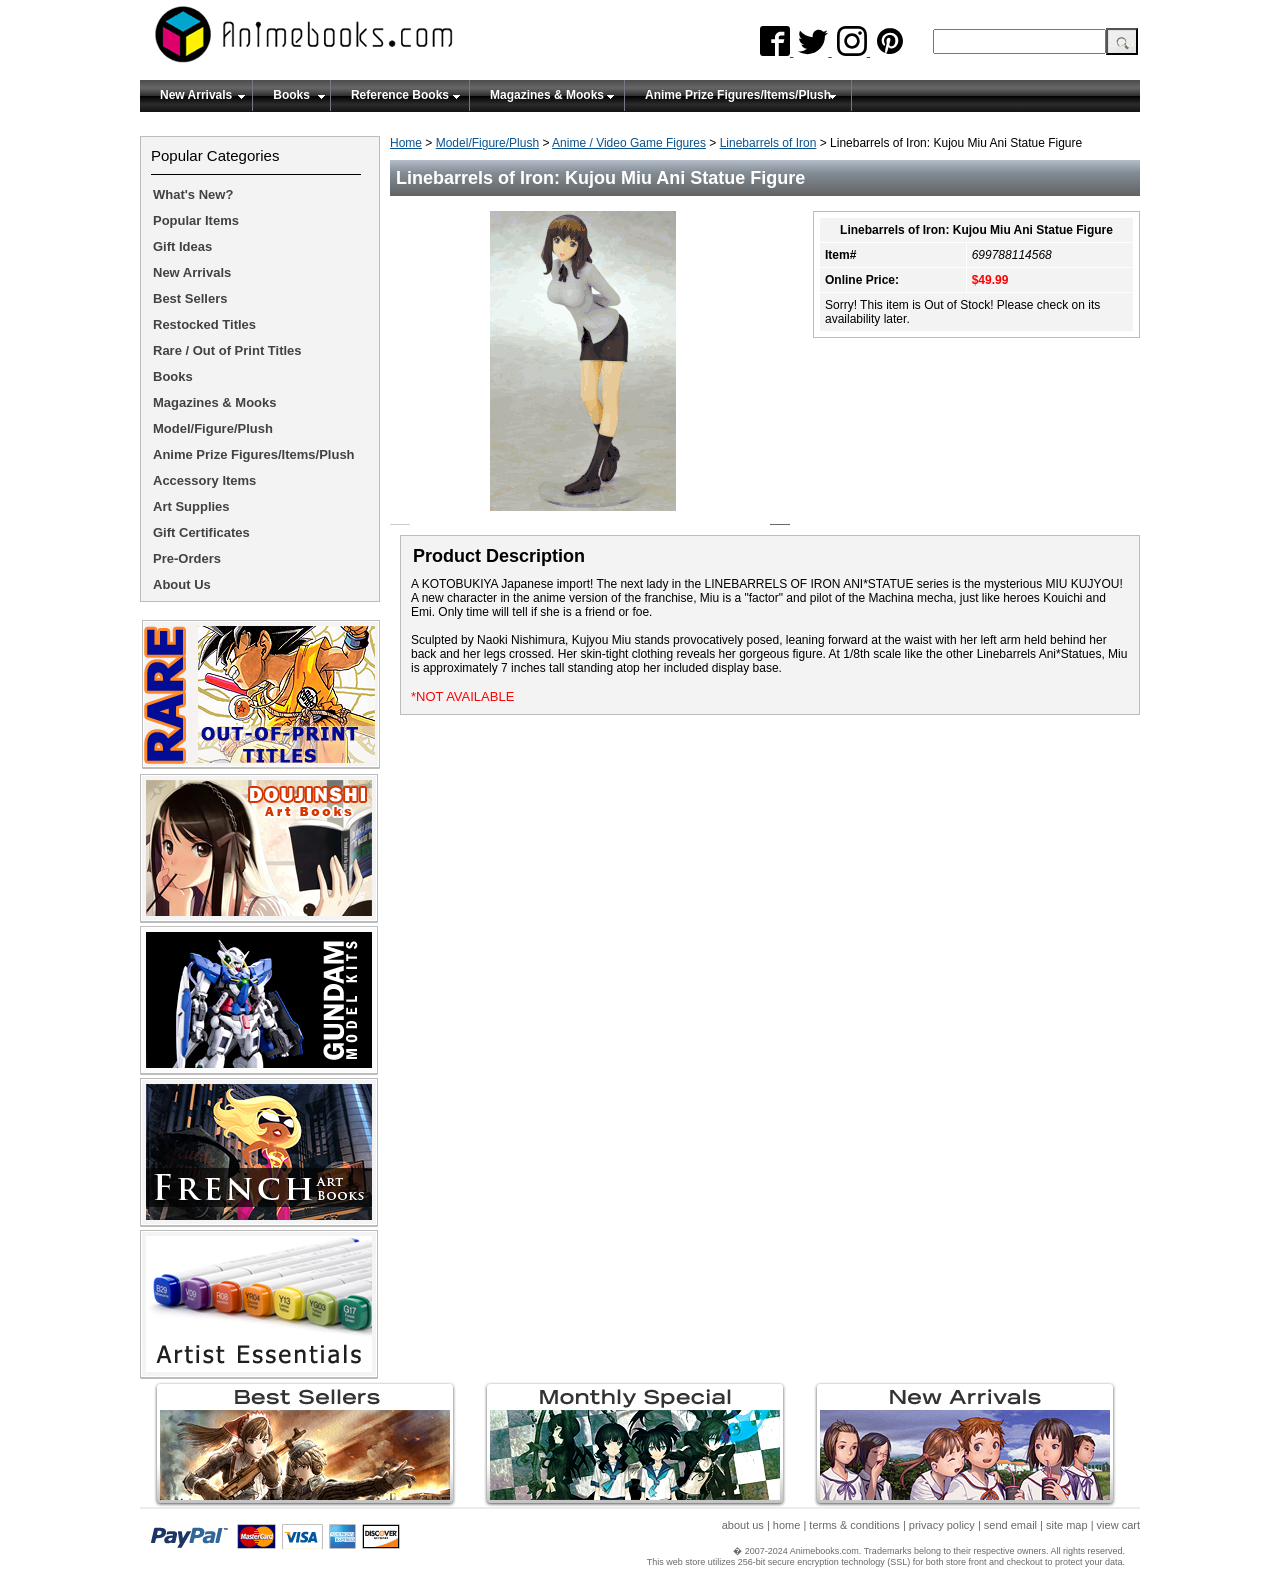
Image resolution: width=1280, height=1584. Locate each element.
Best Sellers (190, 298)
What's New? (193, 194)
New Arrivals (196, 95)
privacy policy (942, 1525)
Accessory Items (204, 480)
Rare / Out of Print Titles (227, 350)
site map (1067, 1525)
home (787, 1525)
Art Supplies (191, 506)
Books (291, 95)
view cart (1118, 1525)
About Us (182, 584)
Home (406, 143)
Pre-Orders (187, 558)
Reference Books (400, 95)
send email (1010, 1525)
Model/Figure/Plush (487, 143)
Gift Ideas (182, 246)
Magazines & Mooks (547, 95)
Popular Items (196, 220)
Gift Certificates (201, 532)
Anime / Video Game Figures (629, 143)
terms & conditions (854, 1525)
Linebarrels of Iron (768, 143)
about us (743, 1525)
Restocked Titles (204, 324)
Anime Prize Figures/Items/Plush (738, 95)
